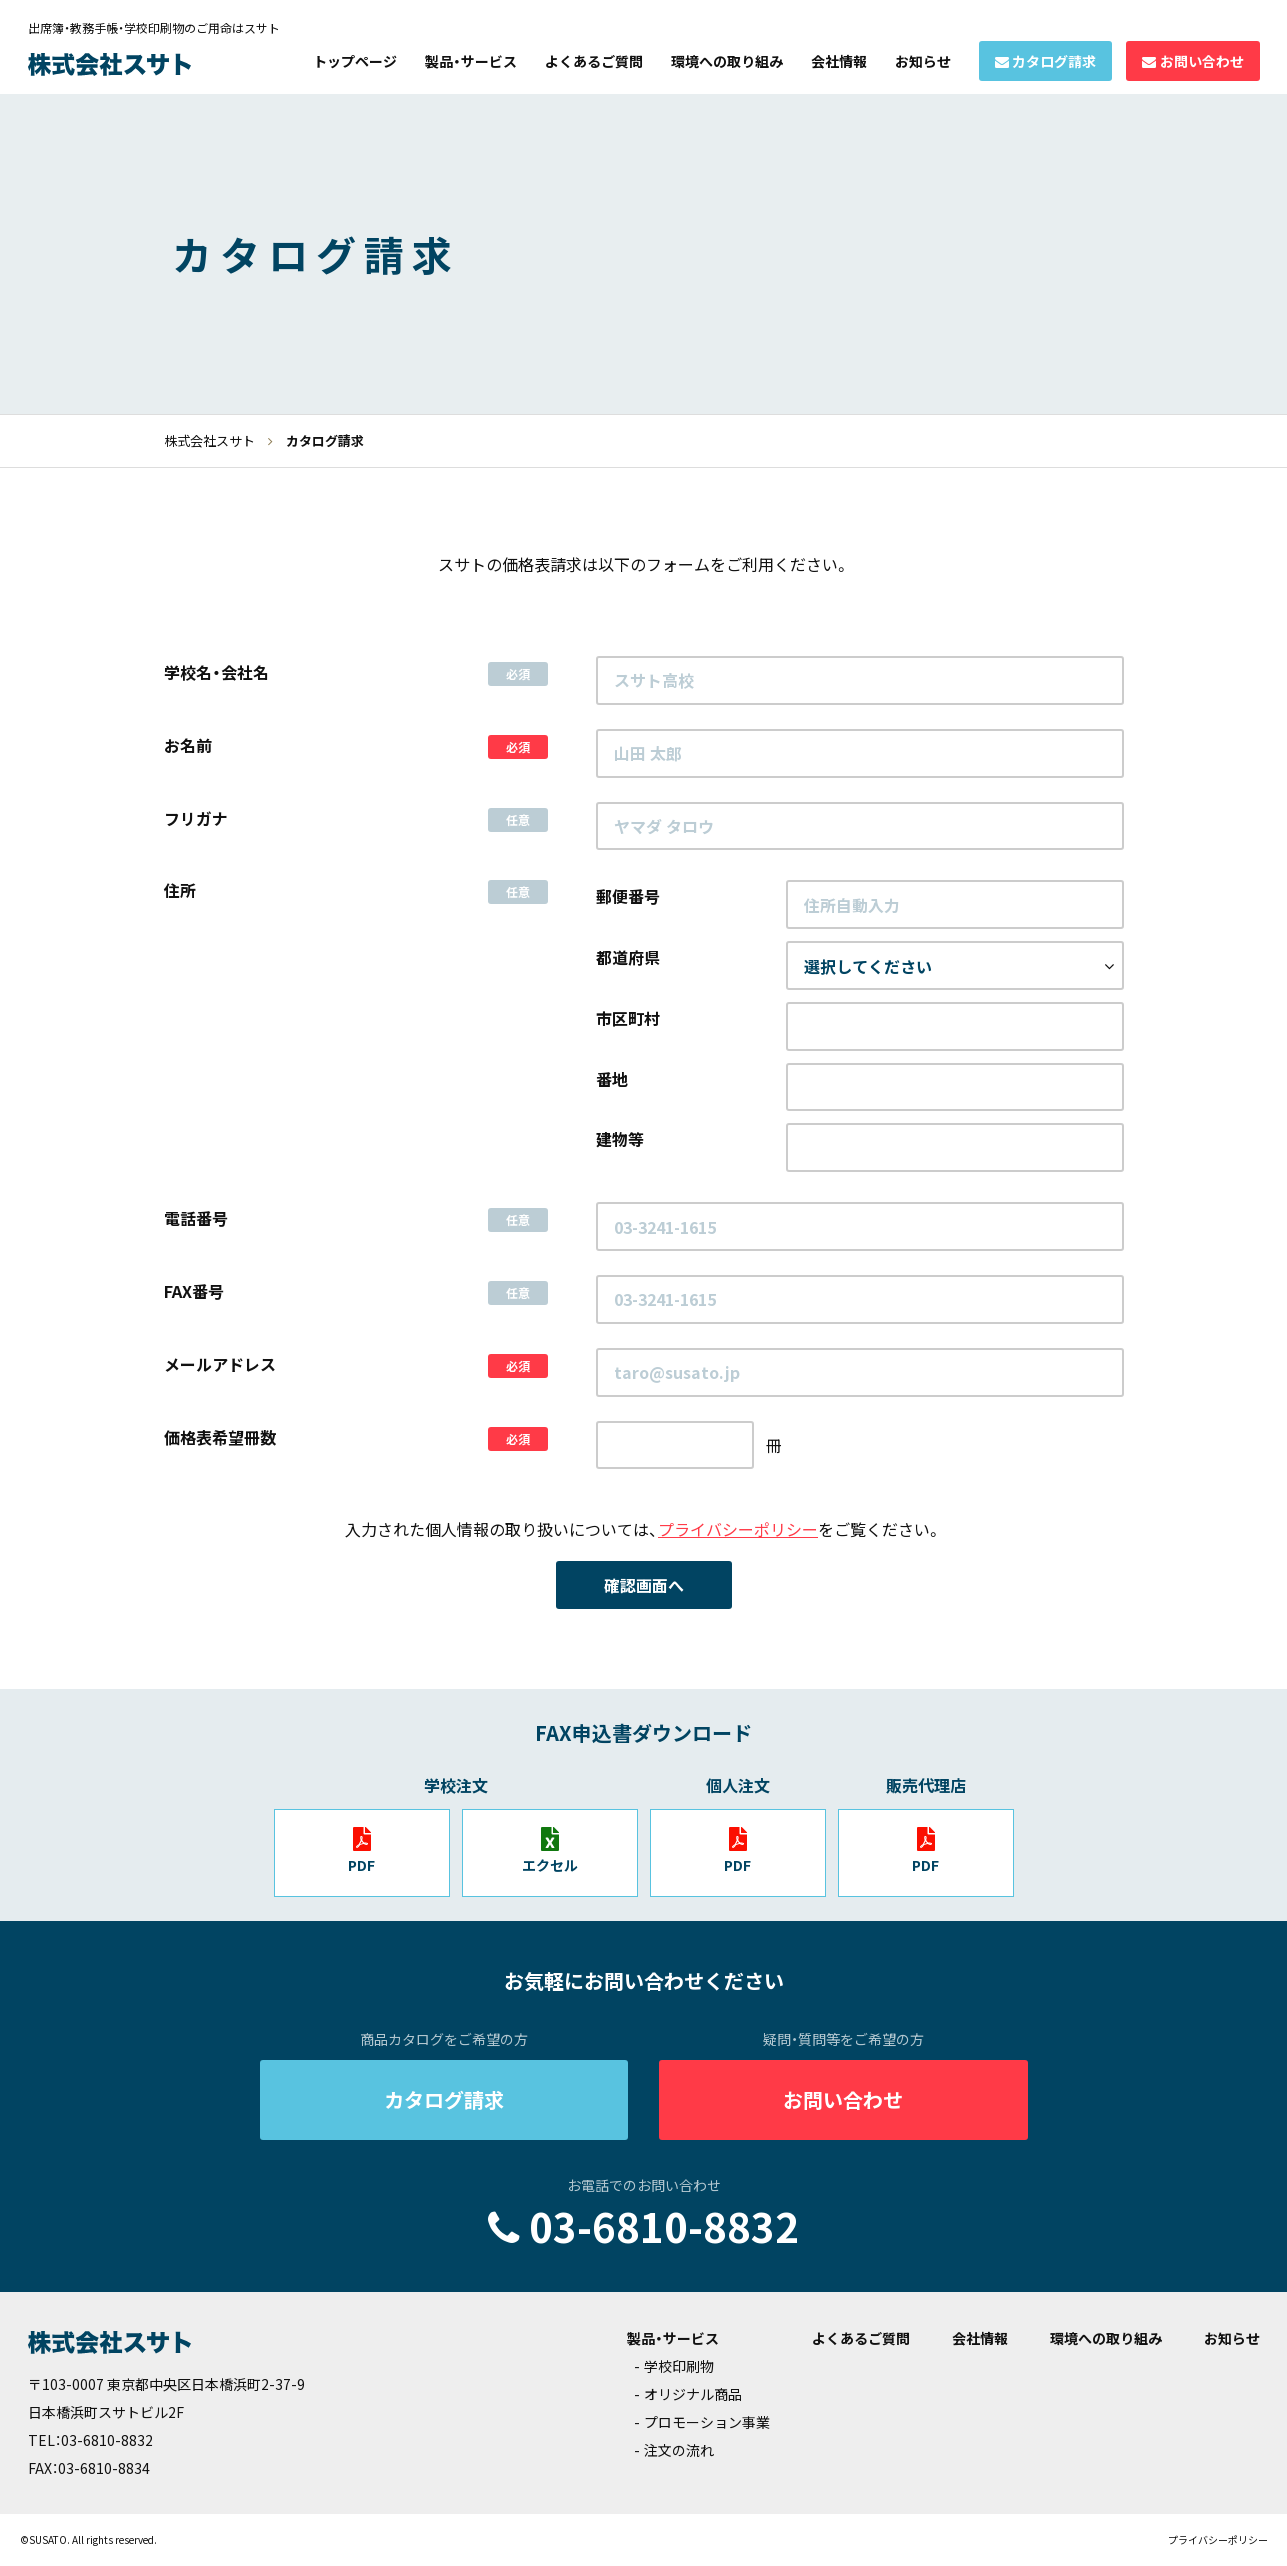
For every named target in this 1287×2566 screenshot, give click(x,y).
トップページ (355, 61)
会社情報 (839, 61)
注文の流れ (679, 2450)
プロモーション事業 (707, 2422)
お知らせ (923, 61)
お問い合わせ (1202, 61)
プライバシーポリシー (738, 1529)
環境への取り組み (727, 61)
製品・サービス (471, 61)
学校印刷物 (679, 2366)
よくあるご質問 (594, 61)
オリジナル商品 (693, 2394)
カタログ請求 (1054, 61)
